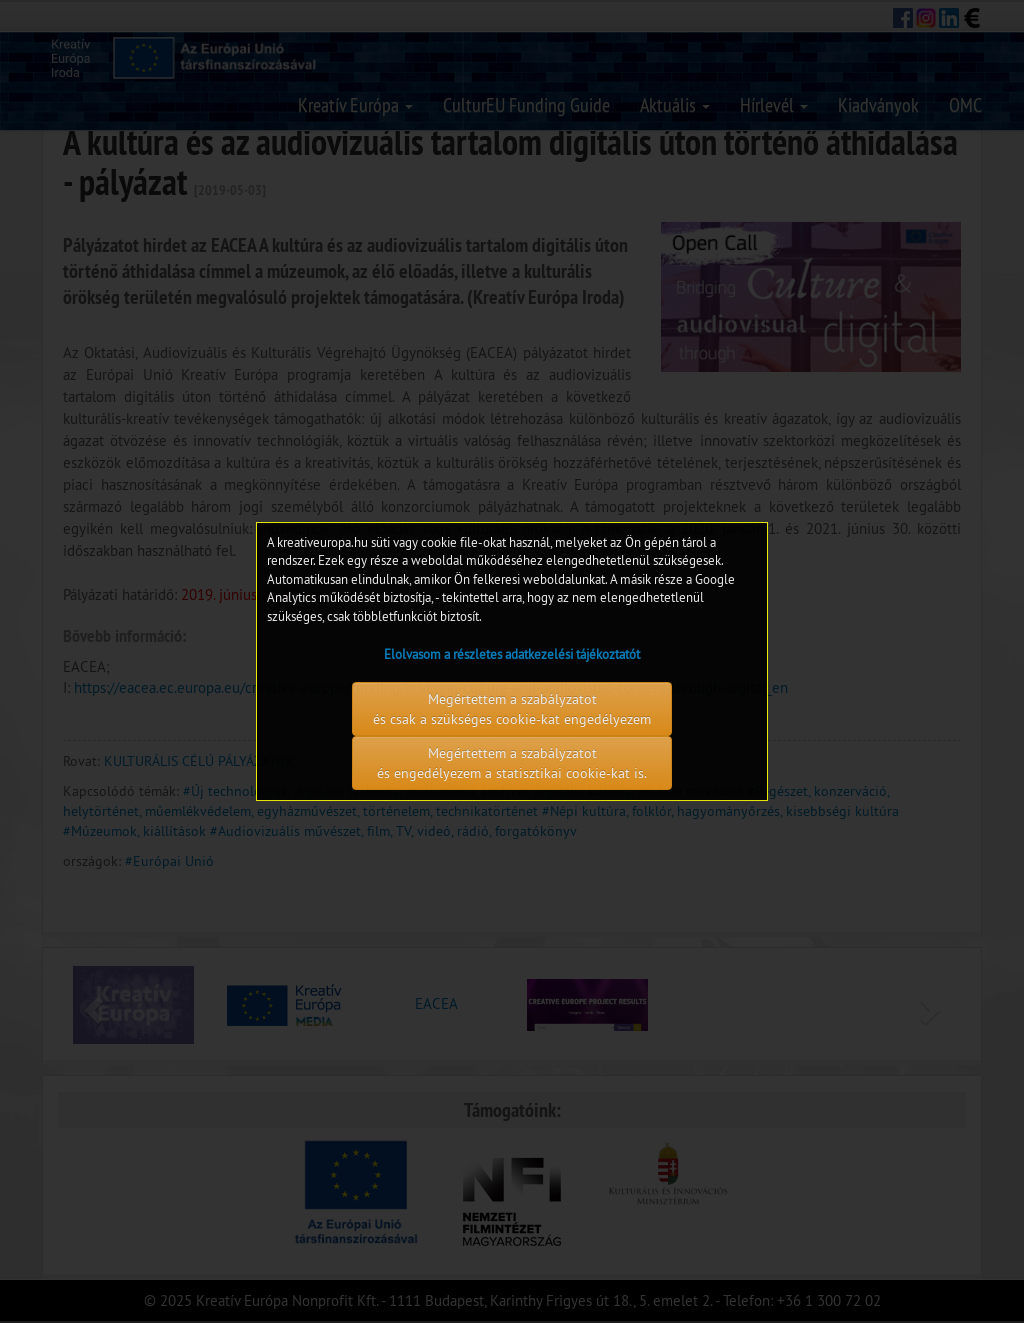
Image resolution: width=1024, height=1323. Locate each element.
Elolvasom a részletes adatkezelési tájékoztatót (512, 654)
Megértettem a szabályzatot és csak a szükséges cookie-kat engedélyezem (512, 709)
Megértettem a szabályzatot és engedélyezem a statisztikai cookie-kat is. (512, 763)
